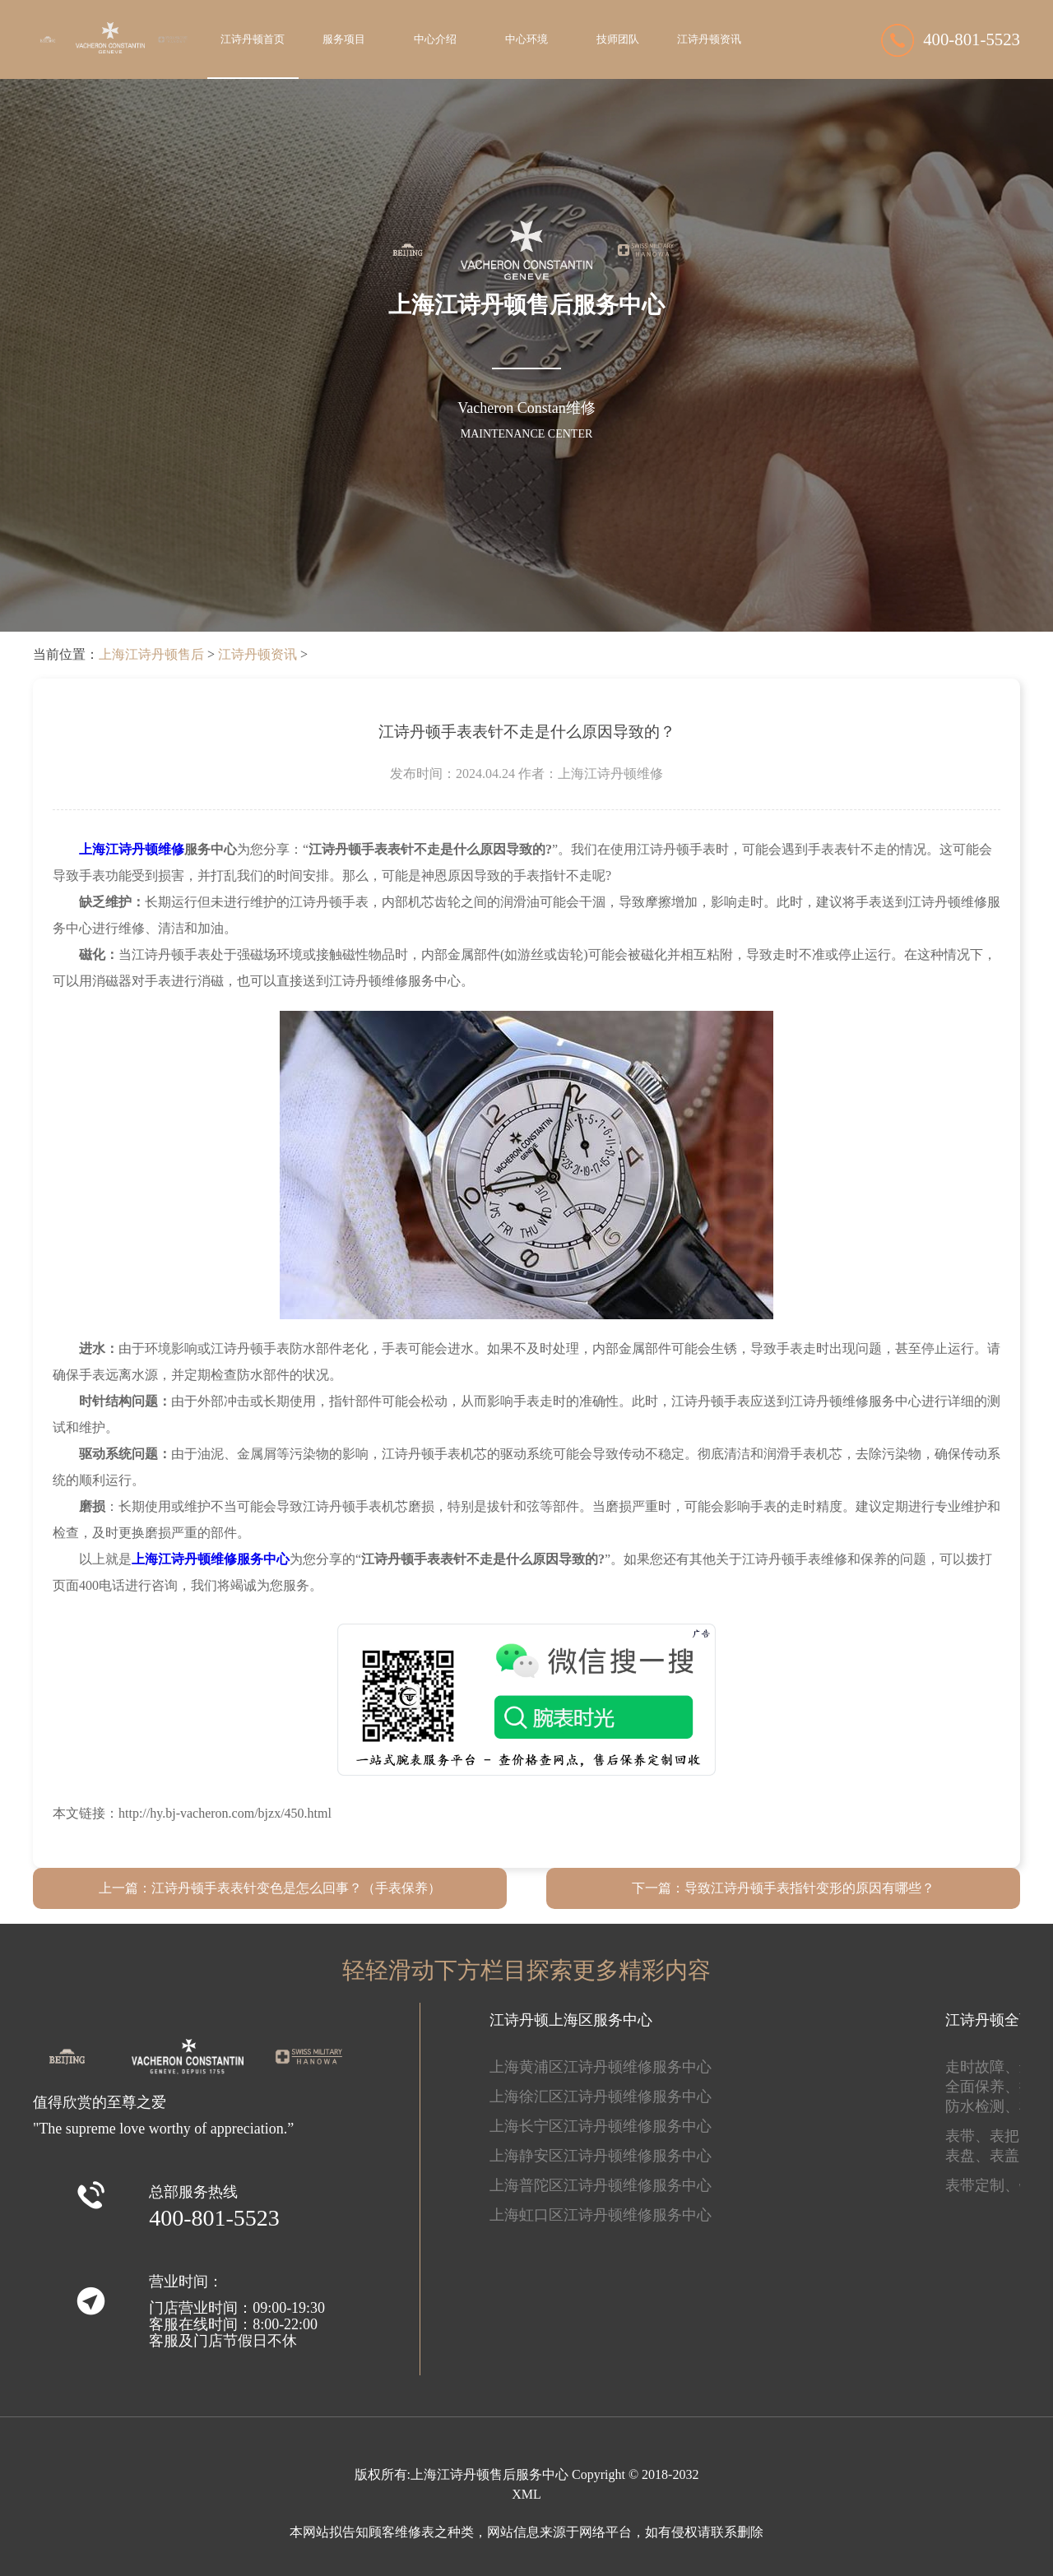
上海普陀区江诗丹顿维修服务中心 (600, 2185)
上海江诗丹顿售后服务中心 (489, 2474)
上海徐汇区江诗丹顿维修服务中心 (600, 2096)
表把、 (1012, 2136)
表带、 (967, 2136)
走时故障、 (982, 2067)
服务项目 (343, 39)
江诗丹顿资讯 (709, 39)
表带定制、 (982, 2185)
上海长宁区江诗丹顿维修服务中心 (600, 2126)
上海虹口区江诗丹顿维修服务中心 (600, 2215)
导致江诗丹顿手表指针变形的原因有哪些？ (809, 1888)
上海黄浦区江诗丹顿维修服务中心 (600, 2067)
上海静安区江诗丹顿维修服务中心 (600, 2155)
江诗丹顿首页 (252, 39)
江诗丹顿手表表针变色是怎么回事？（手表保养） (296, 1888)
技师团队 (617, 39)
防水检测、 (982, 2106)
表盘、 (967, 2155)
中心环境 (526, 39)
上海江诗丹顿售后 (151, 654)
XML (526, 2494)
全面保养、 (982, 2086)
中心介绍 (435, 39)
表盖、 (1012, 2155)
